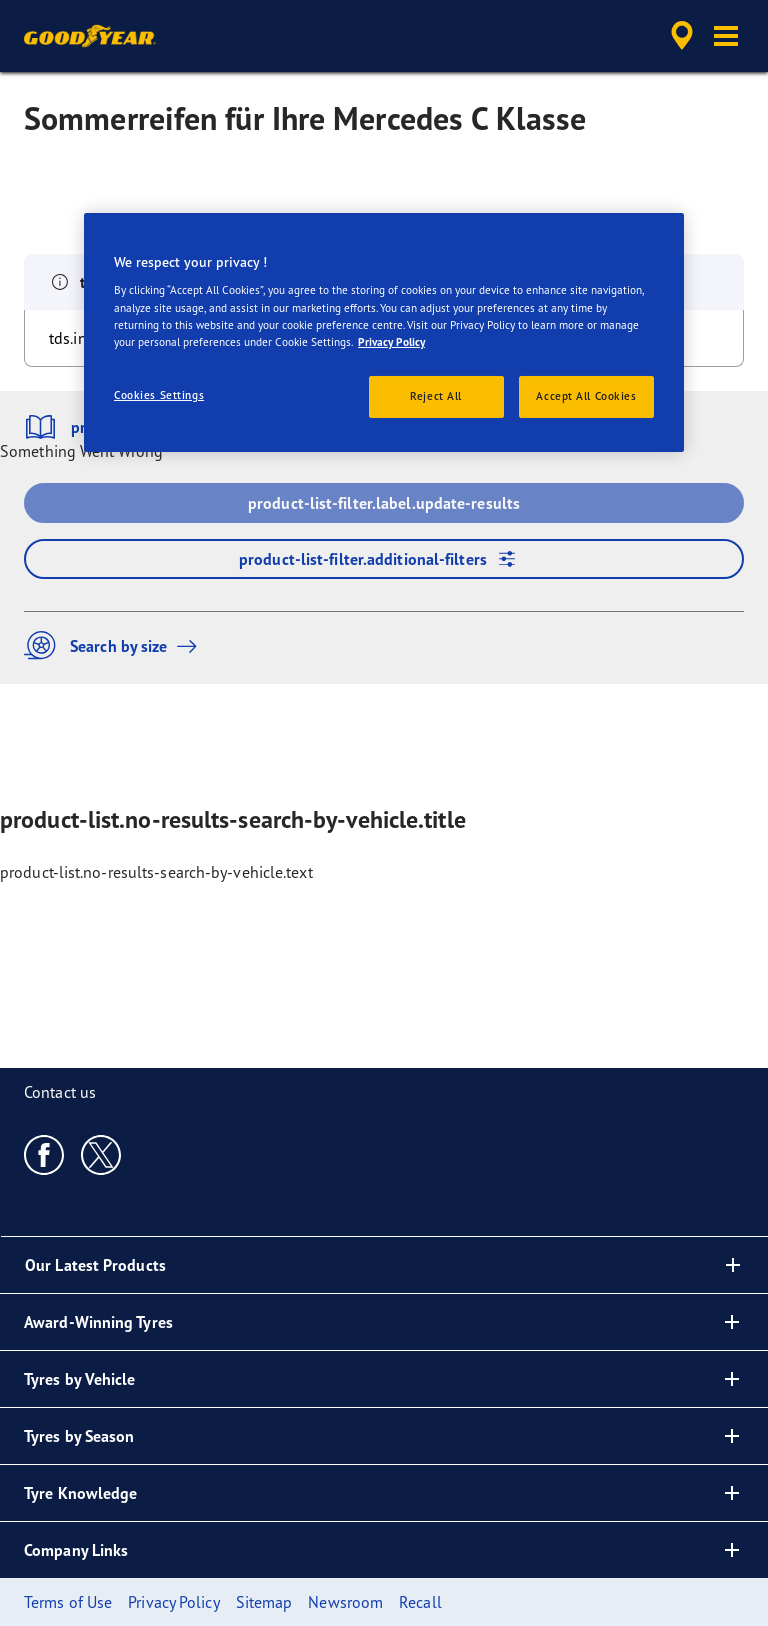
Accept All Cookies (586, 396)
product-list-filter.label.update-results (384, 503)
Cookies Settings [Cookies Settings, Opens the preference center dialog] (159, 395)
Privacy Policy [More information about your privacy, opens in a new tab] (391, 342)
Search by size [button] (115, 645)
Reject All (436, 396)
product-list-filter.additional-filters (384, 559)
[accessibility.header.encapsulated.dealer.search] (679, 36)
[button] (726, 36)
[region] (384, 332)
